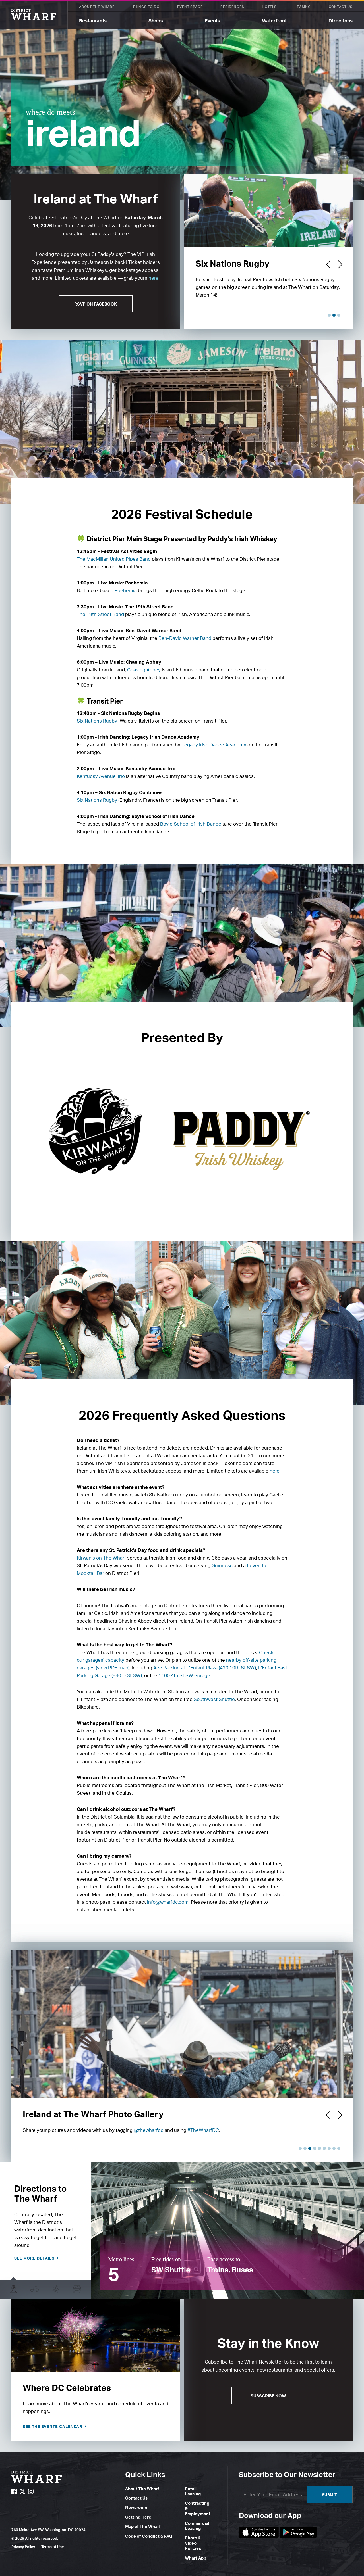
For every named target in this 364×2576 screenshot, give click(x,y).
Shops (155, 20)
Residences (232, 7)
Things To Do (146, 7)
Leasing (303, 7)
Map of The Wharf (143, 2526)
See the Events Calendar (53, 2426)
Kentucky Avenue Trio (101, 776)
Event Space (189, 7)
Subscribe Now (268, 2395)
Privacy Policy (23, 2546)
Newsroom (136, 2507)
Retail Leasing (193, 2491)
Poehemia (126, 590)
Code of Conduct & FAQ (148, 2536)
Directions (340, 20)
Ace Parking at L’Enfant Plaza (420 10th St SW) (204, 1668)
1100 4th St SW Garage (184, 1675)
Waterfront (274, 20)
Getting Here (138, 2517)
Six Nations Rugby (97, 721)
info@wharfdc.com (168, 1902)
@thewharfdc (149, 2130)
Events (212, 20)
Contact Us (341, 7)
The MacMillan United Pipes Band (114, 559)
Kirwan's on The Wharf (101, 1558)
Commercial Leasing (197, 2526)
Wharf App (195, 2558)
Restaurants (93, 20)
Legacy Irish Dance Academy (213, 745)
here (153, 278)
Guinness (223, 1565)
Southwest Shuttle (214, 1699)
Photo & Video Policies (193, 2543)
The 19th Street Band (100, 614)
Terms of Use (52, 2546)
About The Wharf (97, 7)
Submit (329, 2494)
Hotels (269, 7)
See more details (35, 2258)
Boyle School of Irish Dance (190, 824)
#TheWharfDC (203, 2130)
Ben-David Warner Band (184, 638)
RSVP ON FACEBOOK (95, 304)
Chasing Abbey (144, 670)
